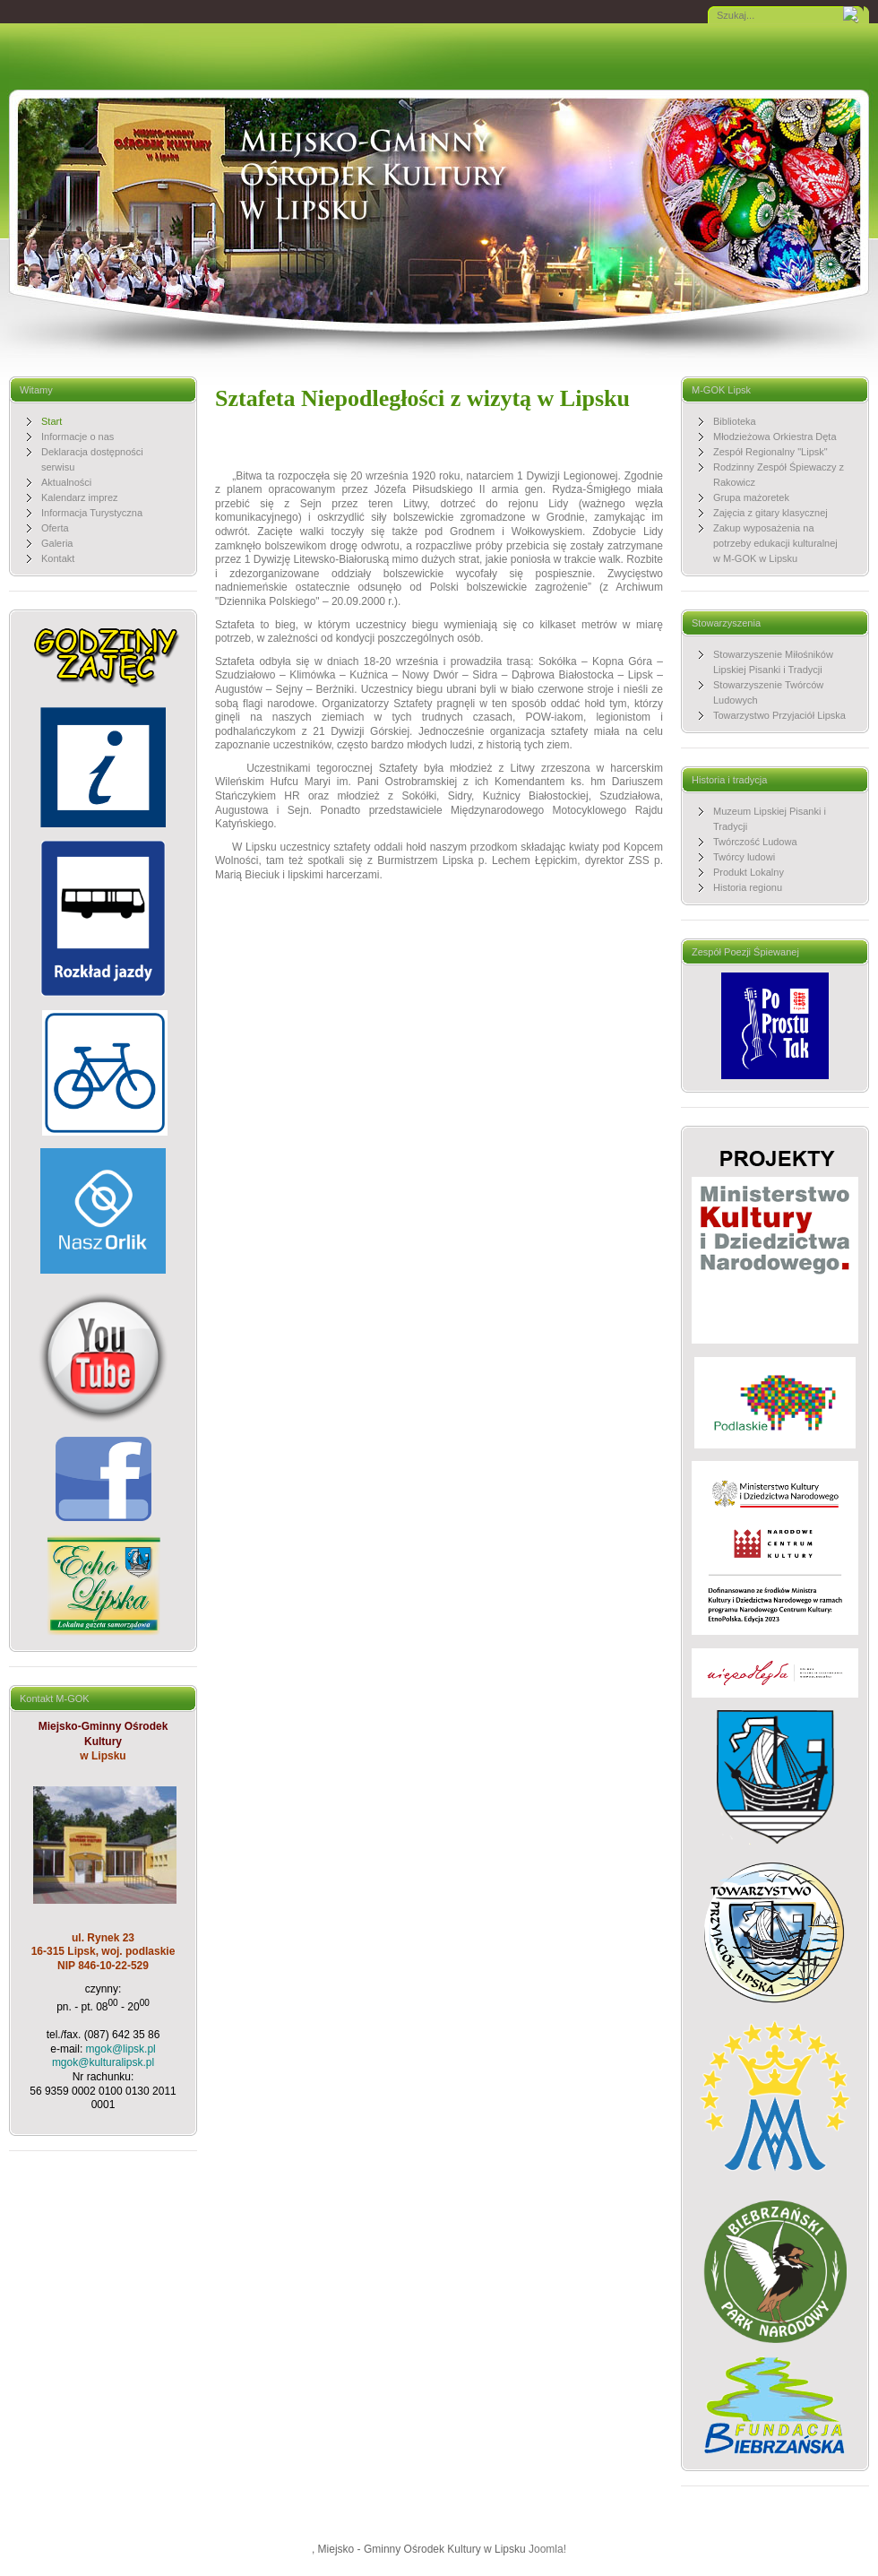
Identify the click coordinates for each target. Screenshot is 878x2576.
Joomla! (547, 2549)
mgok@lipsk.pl (121, 2049)
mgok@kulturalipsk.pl (103, 2062)
